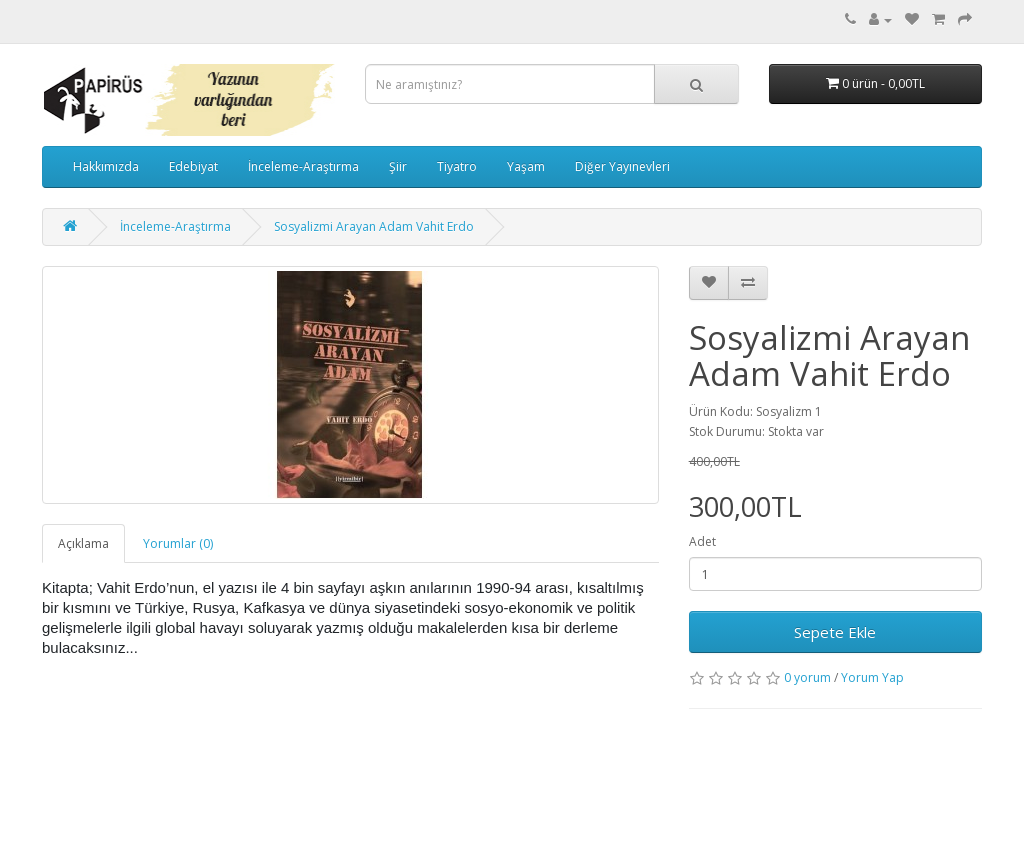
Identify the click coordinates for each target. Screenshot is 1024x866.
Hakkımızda (106, 166)
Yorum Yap (872, 677)
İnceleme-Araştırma (303, 166)
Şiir (398, 166)
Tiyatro (457, 166)
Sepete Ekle (835, 632)
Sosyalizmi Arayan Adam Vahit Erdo (374, 226)
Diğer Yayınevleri (622, 166)
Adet (702, 541)
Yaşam (526, 166)
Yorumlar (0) (178, 543)
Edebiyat (193, 166)
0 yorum (807, 677)
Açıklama (83, 543)
